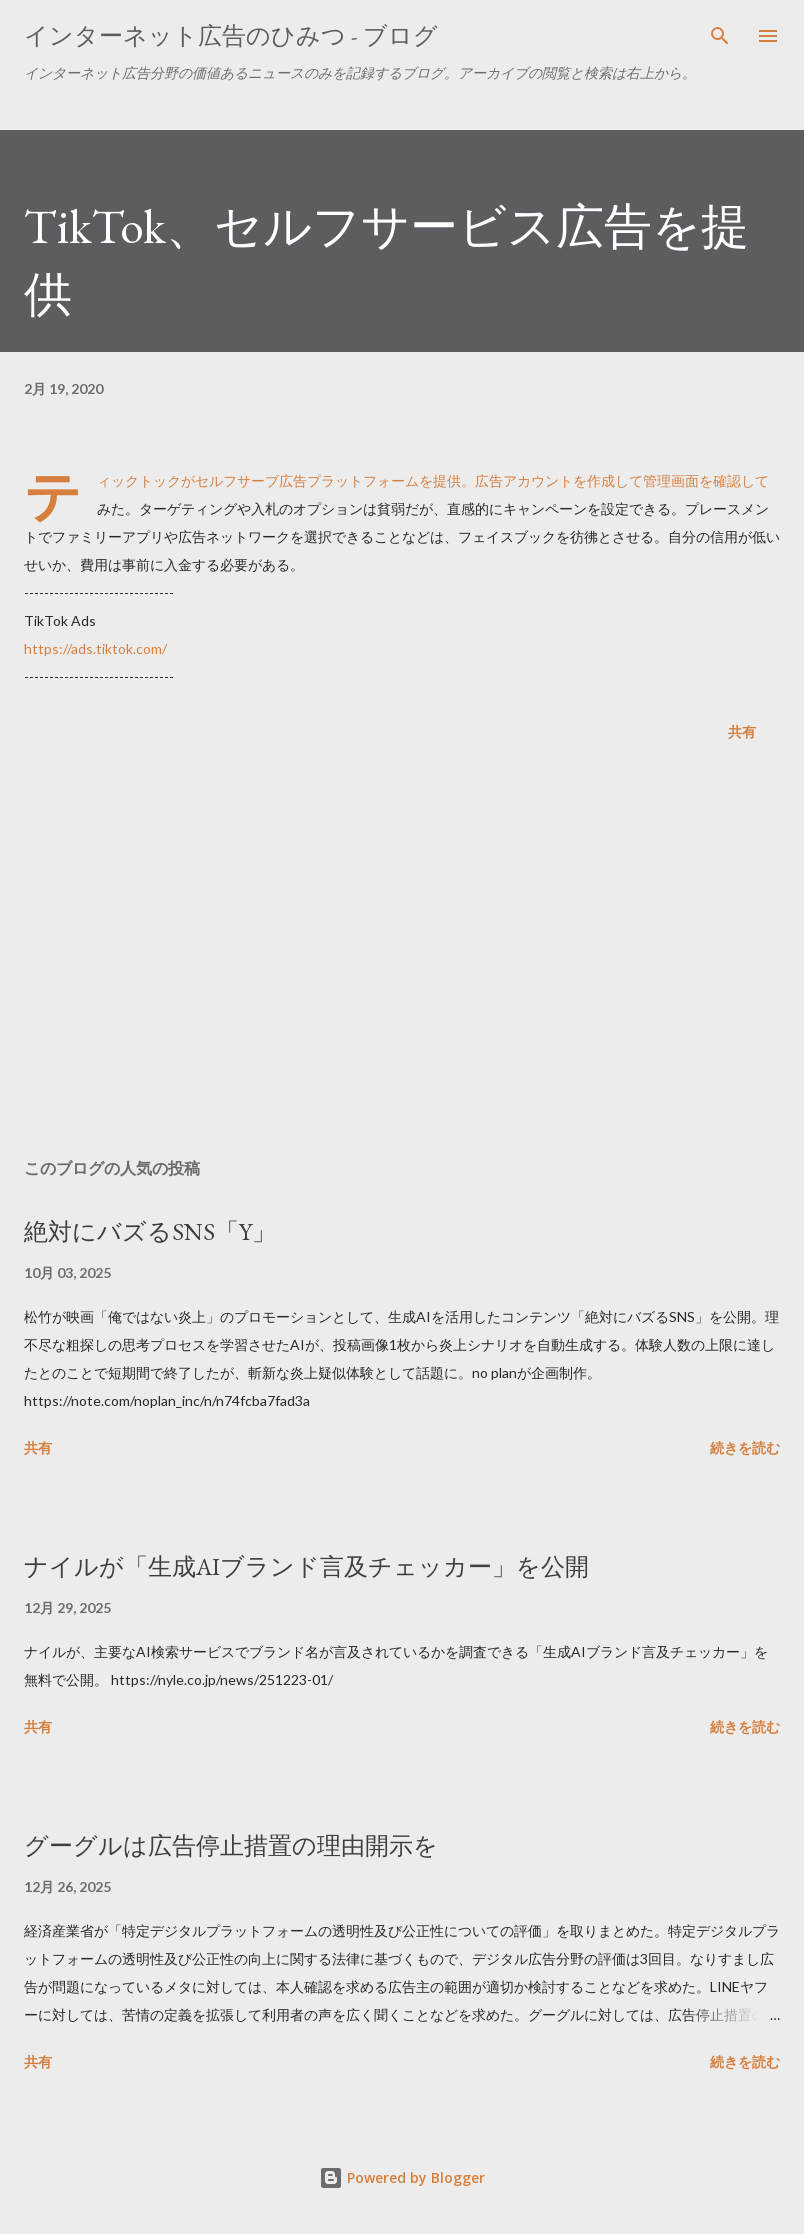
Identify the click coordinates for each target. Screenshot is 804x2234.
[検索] (720, 36)
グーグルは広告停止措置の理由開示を (231, 1845)
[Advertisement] (402, 954)
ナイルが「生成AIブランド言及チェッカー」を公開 (306, 1566)
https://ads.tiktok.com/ (95, 648)
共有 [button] (742, 731)
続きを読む (745, 1447)
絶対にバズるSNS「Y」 (150, 1231)
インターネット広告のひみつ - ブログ (231, 35)
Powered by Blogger (402, 2177)
